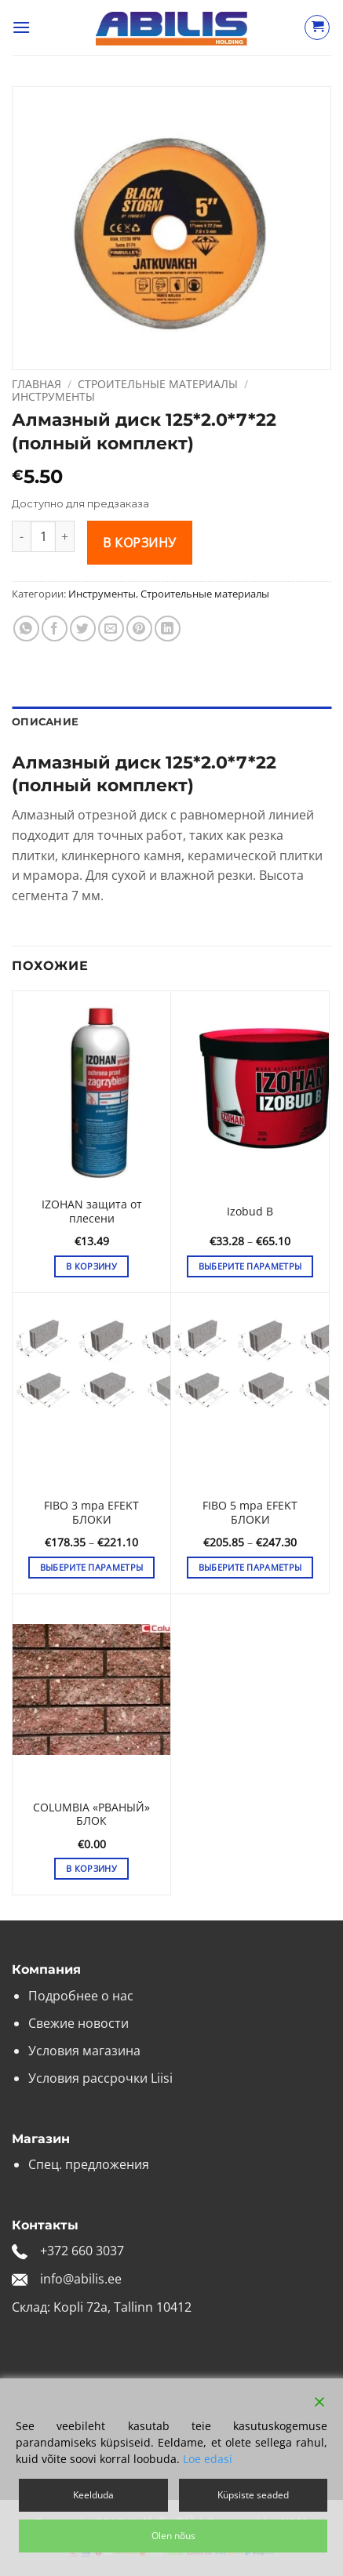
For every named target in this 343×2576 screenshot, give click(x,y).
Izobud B (250, 1211)
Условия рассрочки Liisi (100, 2078)
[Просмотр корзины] (317, 27)
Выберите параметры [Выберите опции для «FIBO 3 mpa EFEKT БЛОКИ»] (92, 1567)
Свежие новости (78, 2023)
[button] (21, 27)
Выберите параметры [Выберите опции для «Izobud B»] (250, 1266)
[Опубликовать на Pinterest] (139, 628)
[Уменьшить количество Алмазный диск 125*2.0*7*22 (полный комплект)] (21, 536)
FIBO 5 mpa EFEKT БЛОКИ (250, 1512)
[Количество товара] (43, 536)
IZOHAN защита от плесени (92, 1211)
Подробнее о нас (80, 1995)
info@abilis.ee (81, 2278)
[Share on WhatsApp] (26, 628)
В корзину (139, 542)
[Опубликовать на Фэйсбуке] (55, 628)
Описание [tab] (45, 722)
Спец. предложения (88, 2164)
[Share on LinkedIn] (168, 628)
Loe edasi (207, 2458)
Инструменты (53, 396)
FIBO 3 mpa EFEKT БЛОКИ (91, 1512)
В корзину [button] (91, 1266)
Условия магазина (84, 2050)
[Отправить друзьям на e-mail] (111, 628)
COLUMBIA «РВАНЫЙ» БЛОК (91, 1814)
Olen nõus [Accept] (173, 2535)
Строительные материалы (158, 383)
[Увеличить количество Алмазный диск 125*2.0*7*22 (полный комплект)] (65, 536)
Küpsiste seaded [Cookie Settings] (253, 2495)
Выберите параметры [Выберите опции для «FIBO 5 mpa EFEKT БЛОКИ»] (250, 1567)
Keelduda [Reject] (93, 2495)
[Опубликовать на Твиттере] (83, 628)
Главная (36, 383)
